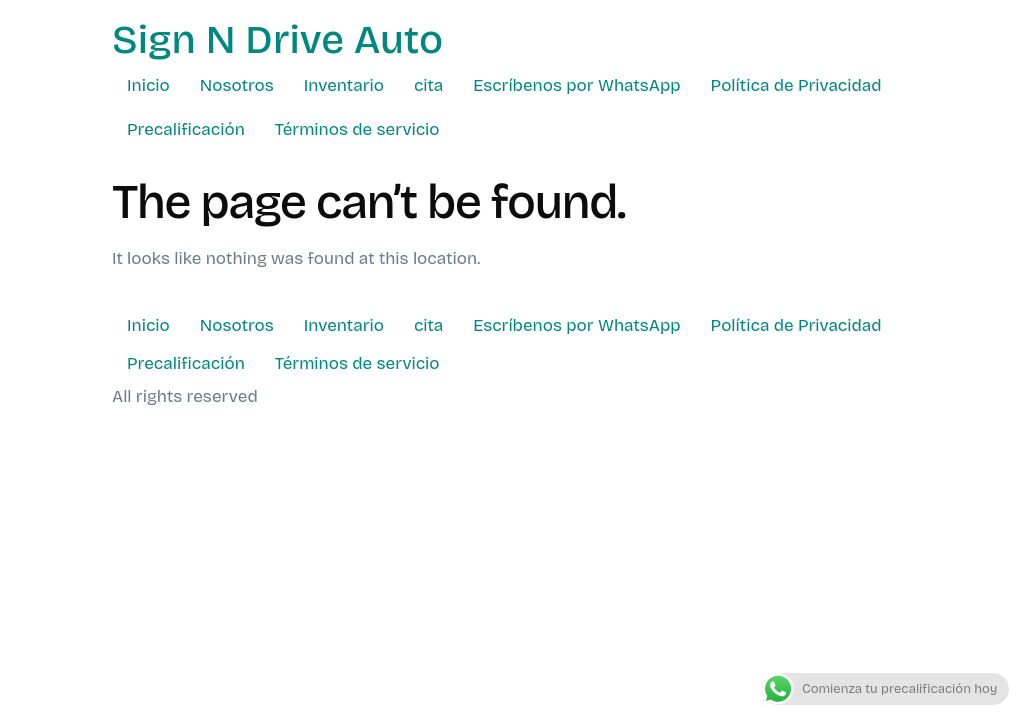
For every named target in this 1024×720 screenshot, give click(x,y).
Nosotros (237, 85)
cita (428, 85)
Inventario (344, 85)
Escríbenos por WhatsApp (576, 85)
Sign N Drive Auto (277, 40)
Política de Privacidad (796, 85)
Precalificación (186, 129)
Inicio (148, 85)
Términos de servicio (357, 129)
